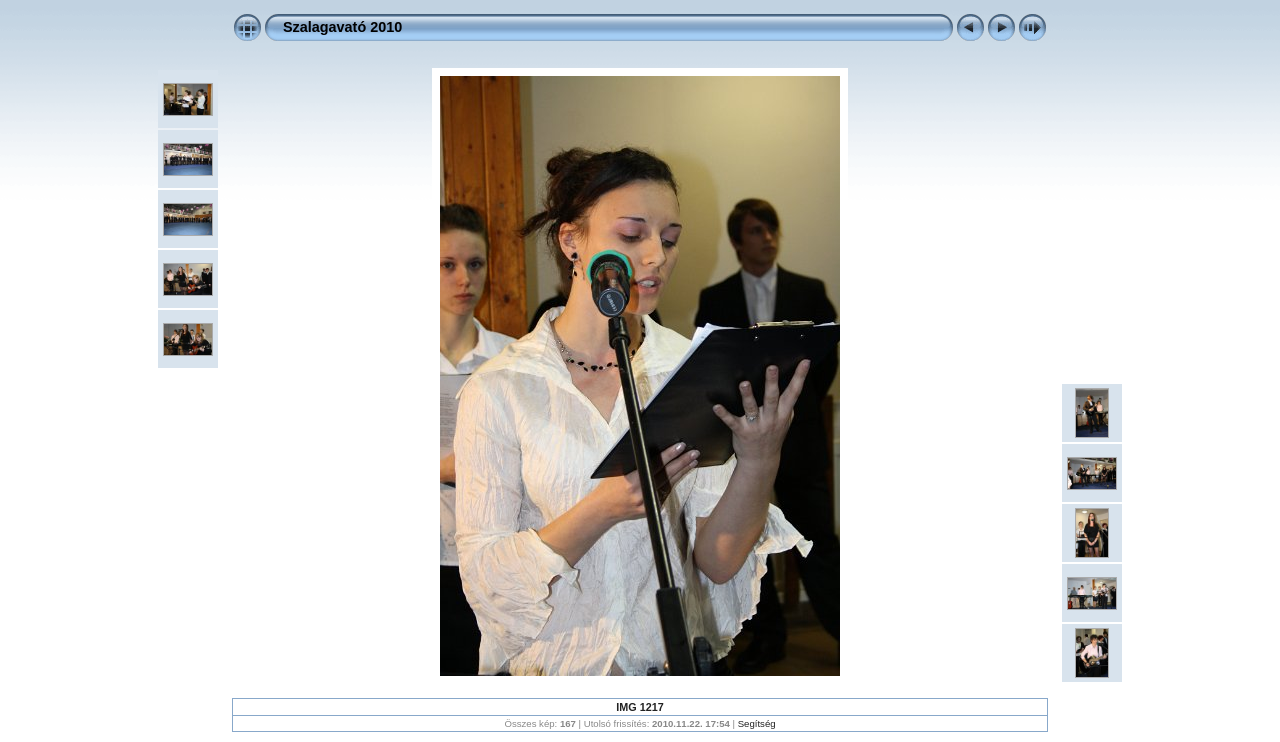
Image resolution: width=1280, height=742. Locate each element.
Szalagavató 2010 (342, 27)
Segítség (757, 723)
